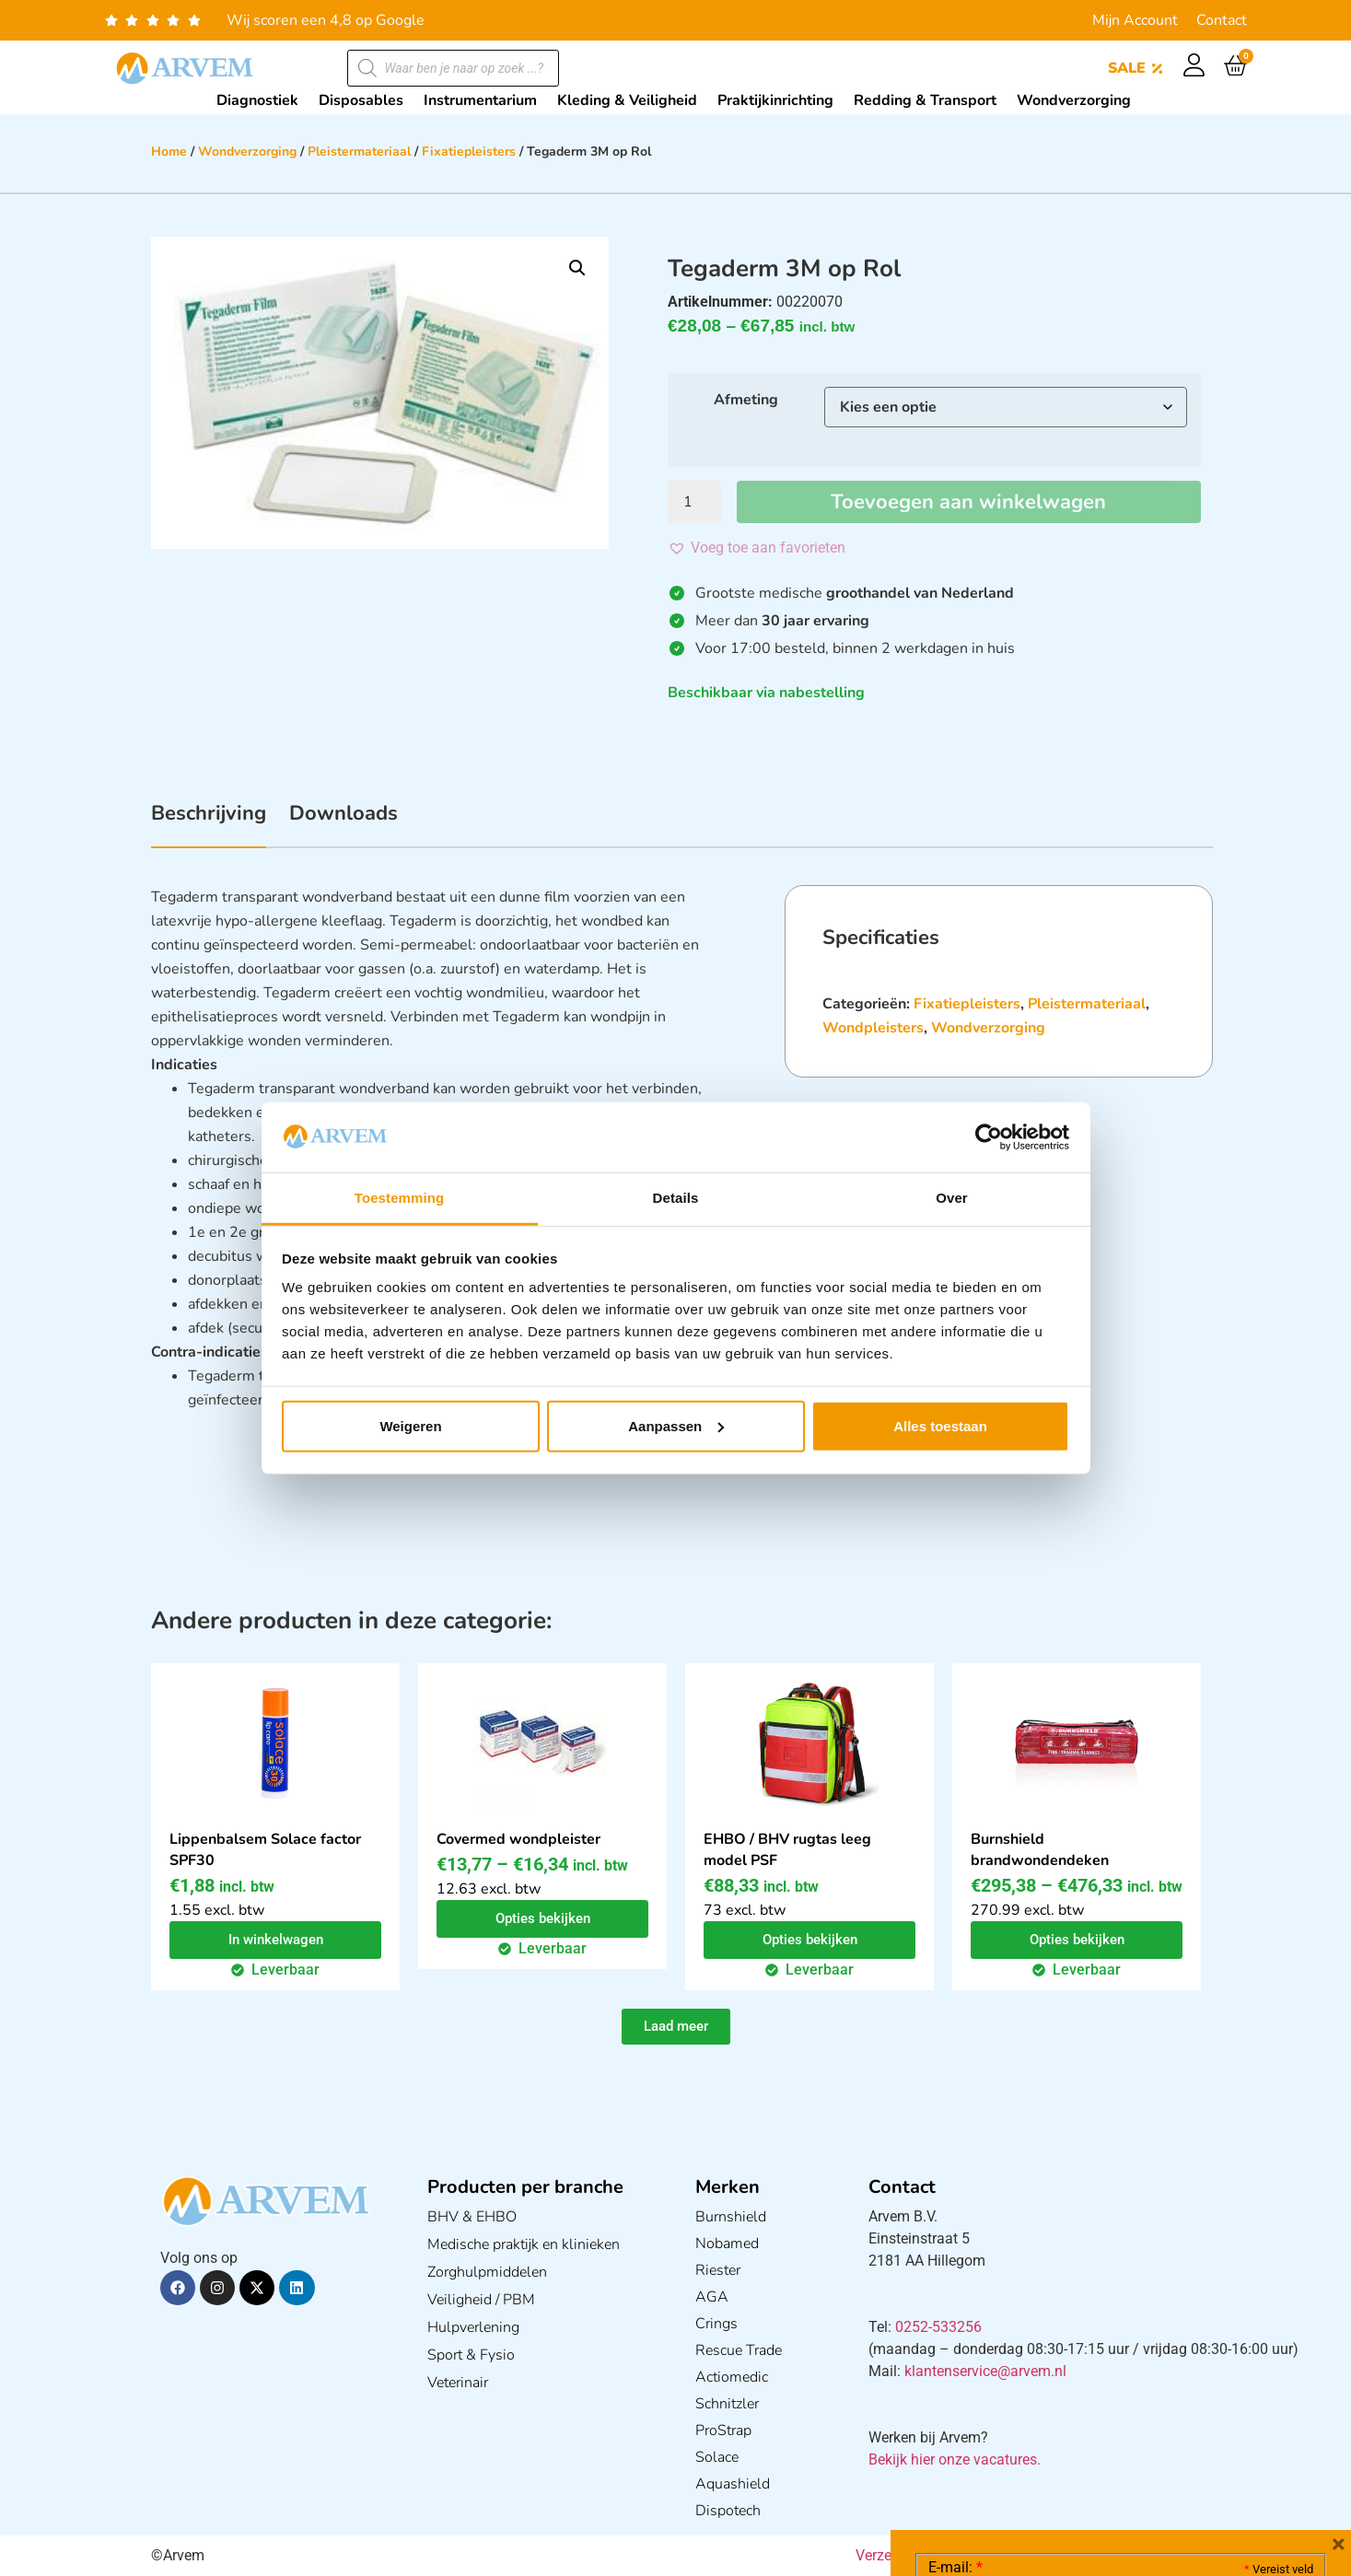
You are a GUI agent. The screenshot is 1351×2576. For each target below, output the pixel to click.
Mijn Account (1135, 20)
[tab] (208, 823)
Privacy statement (1248, 2418)
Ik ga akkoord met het (1074, 2459)
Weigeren (410, 1426)
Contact (1221, 20)
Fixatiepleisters (469, 151)
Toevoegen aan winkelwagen (968, 502)
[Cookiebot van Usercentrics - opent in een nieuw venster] (988, 1137)
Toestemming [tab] (400, 1198)
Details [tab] (676, 1198)
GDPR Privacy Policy (1154, 2458)
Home (169, 151)
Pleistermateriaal (359, 151)
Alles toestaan (940, 1426)
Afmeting (746, 400)
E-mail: (955, 2291)
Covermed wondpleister (518, 1839)
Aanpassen (676, 1426)
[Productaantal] (694, 502)
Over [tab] (952, 1198)
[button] (577, 268)
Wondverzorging (247, 151)
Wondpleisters (873, 1028)
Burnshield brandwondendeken (1040, 1850)
